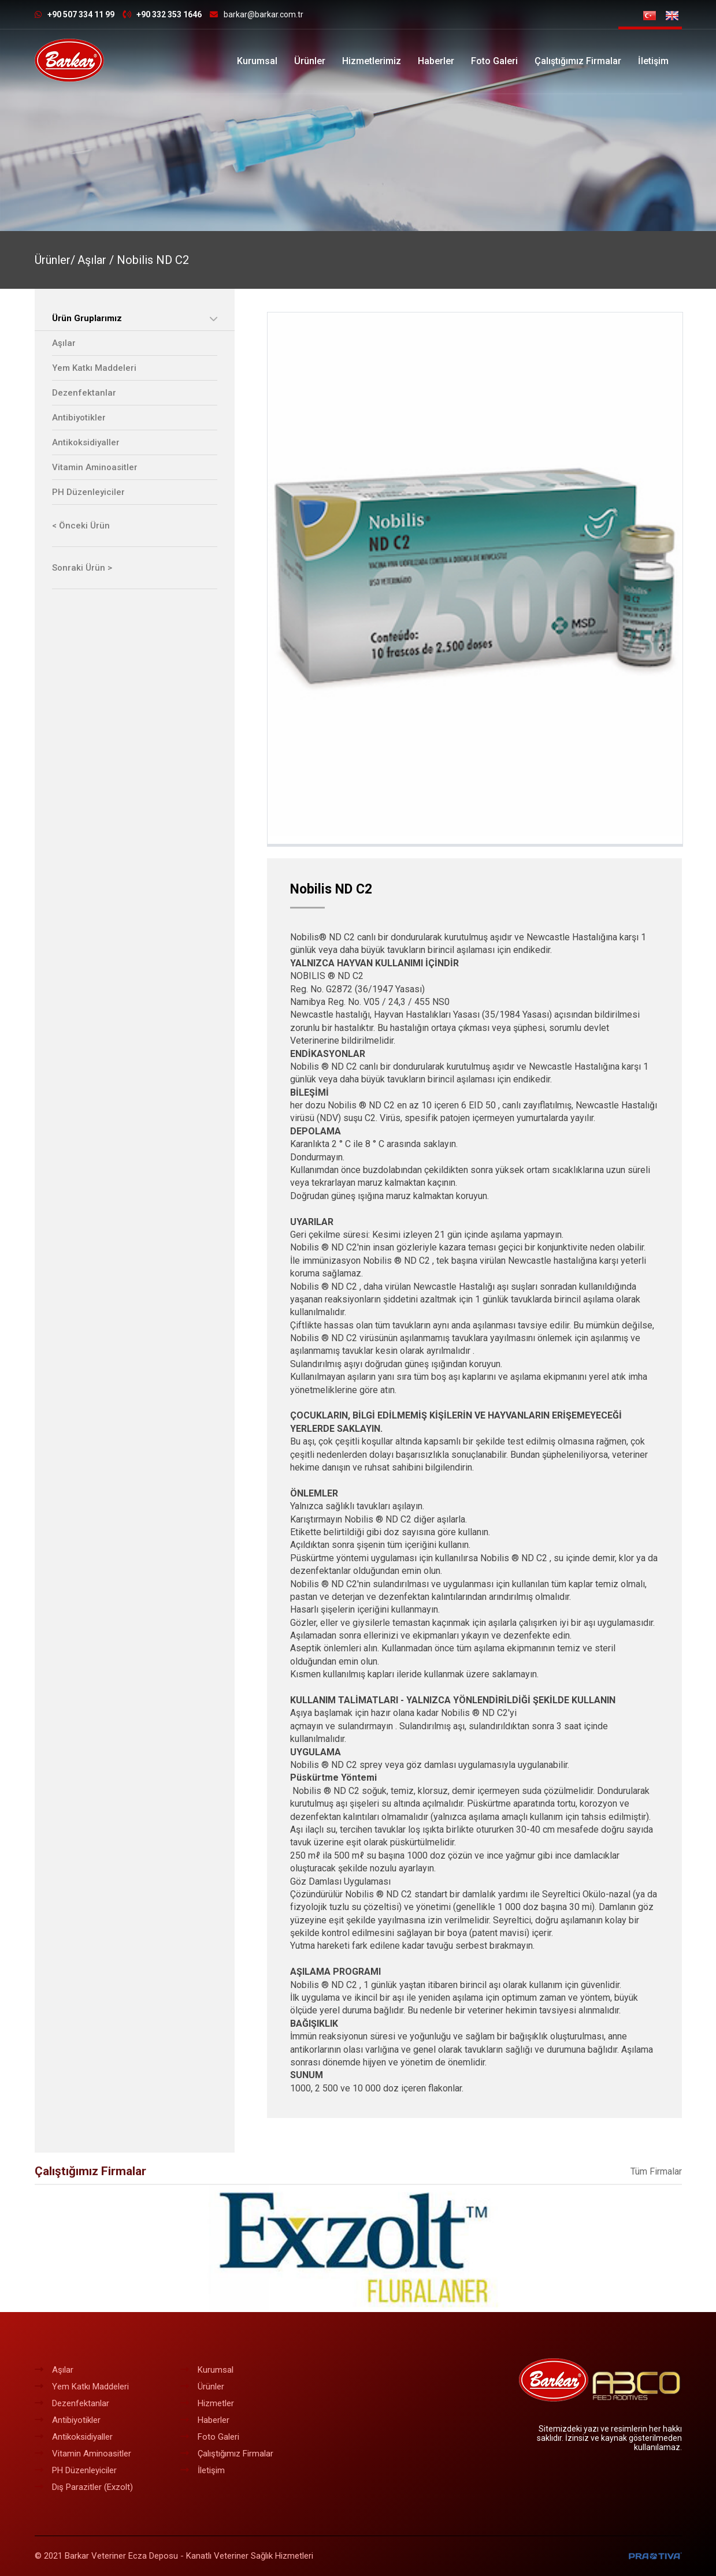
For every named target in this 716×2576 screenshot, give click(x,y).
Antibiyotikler (79, 417)
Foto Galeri (494, 60)
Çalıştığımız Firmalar (578, 60)
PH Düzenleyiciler (88, 492)
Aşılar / (97, 260)
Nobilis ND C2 (153, 260)
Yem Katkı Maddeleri (94, 368)
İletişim (653, 60)
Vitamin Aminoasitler (95, 467)
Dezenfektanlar (84, 393)
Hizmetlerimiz (371, 60)
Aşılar (64, 343)
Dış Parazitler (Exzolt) (84, 2487)
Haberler (436, 60)
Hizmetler (207, 2403)
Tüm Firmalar (656, 2171)
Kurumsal (257, 60)
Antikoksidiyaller (86, 442)
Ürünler (309, 60)
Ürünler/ (55, 260)
